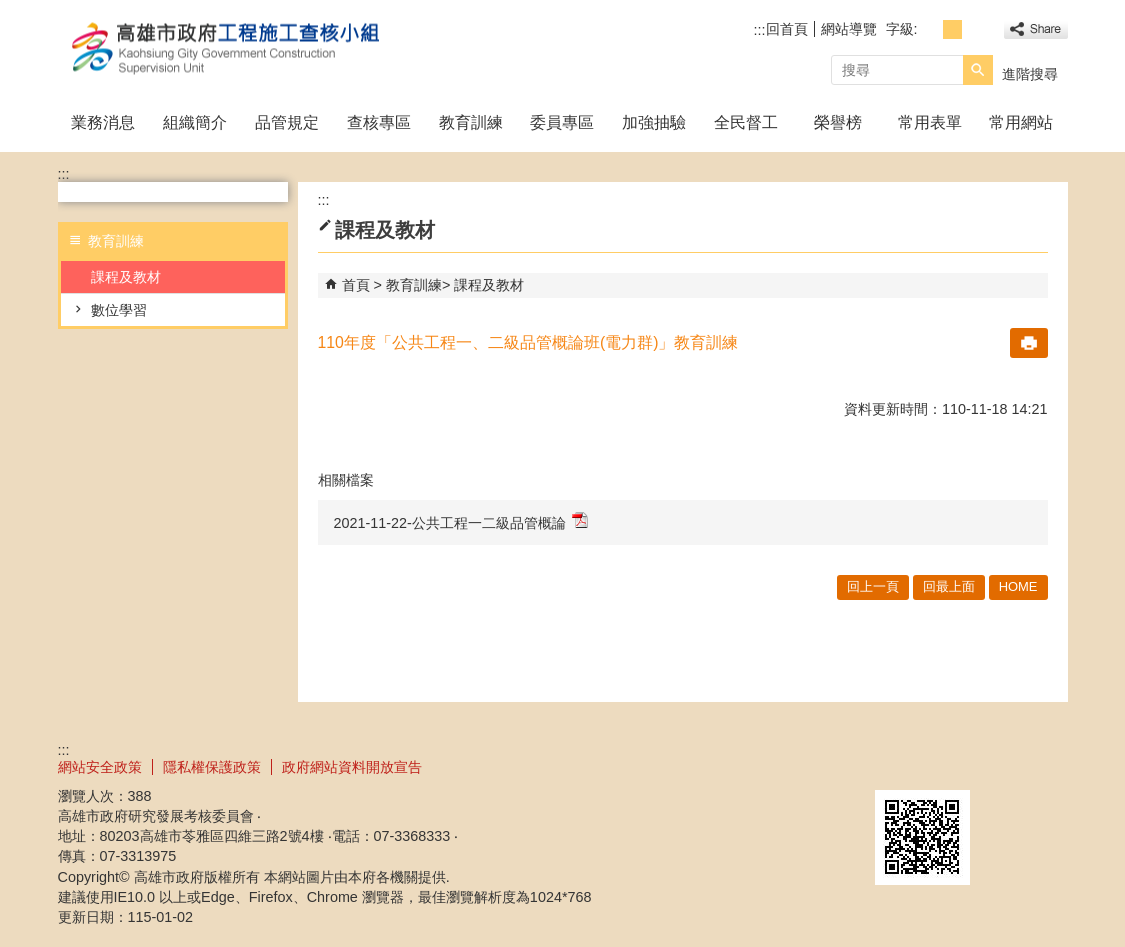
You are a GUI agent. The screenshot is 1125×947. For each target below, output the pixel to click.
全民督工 (746, 122)
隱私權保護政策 (212, 767)
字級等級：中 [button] (952, 29)
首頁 (356, 285)
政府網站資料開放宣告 (352, 767)
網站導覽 (849, 29)
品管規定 (287, 122)
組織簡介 (195, 122)
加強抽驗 (654, 122)
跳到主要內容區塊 (10, 10)
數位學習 (119, 310)
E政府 (896, 764)
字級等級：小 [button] (930, 29)
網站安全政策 (100, 767)
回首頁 (787, 29)
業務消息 (103, 122)
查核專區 (379, 122)
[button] (978, 70)
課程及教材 (126, 277)
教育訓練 (471, 122)
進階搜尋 (1030, 74)
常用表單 (930, 122)
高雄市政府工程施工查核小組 (227, 48)
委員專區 (562, 122)
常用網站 (1021, 122)
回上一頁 (873, 586)
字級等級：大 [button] (974, 29)
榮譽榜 (838, 122)
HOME (1018, 586)
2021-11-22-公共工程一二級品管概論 (461, 521)
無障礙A (995, 766)
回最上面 (949, 586)
